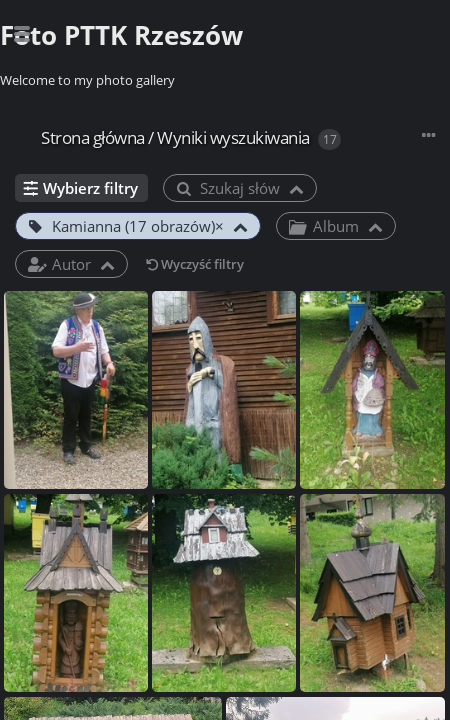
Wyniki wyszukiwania (233, 137)
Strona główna (93, 137)
